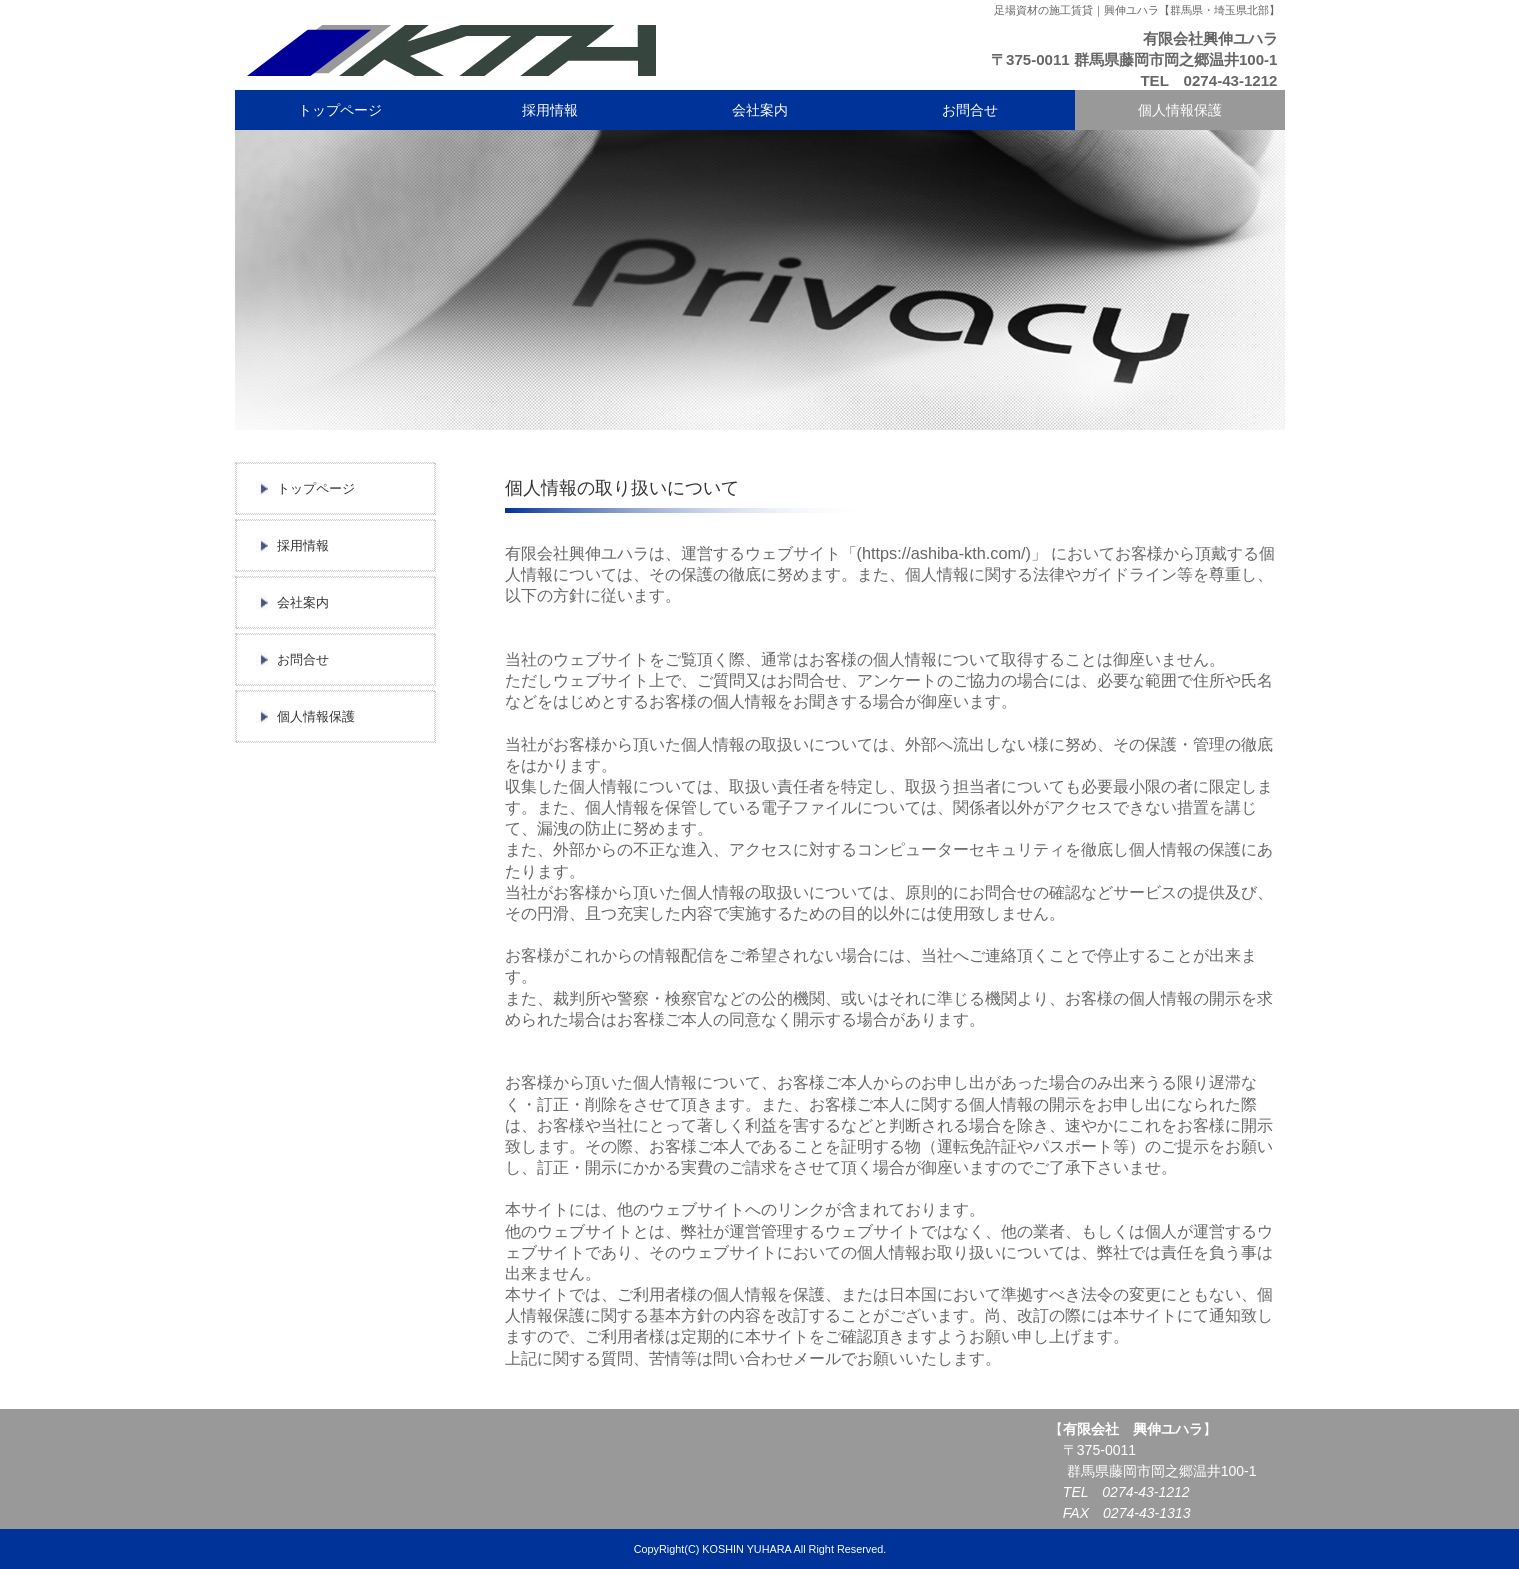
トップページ (340, 110)
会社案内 (760, 110)
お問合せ (970, 110)
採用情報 (550, 110)
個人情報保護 (1180, 110)
